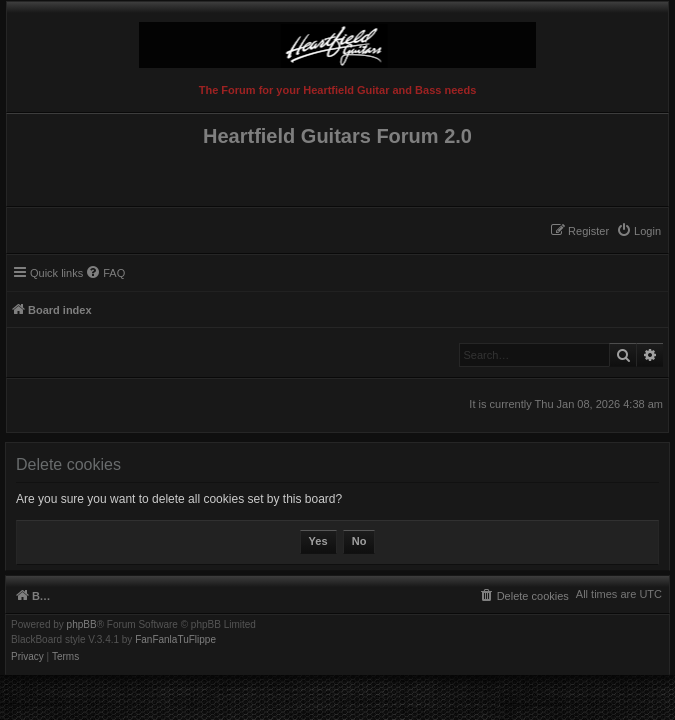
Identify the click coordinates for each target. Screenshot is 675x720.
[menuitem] (638, 231)
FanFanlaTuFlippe (175, 640)
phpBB (82, 625)
